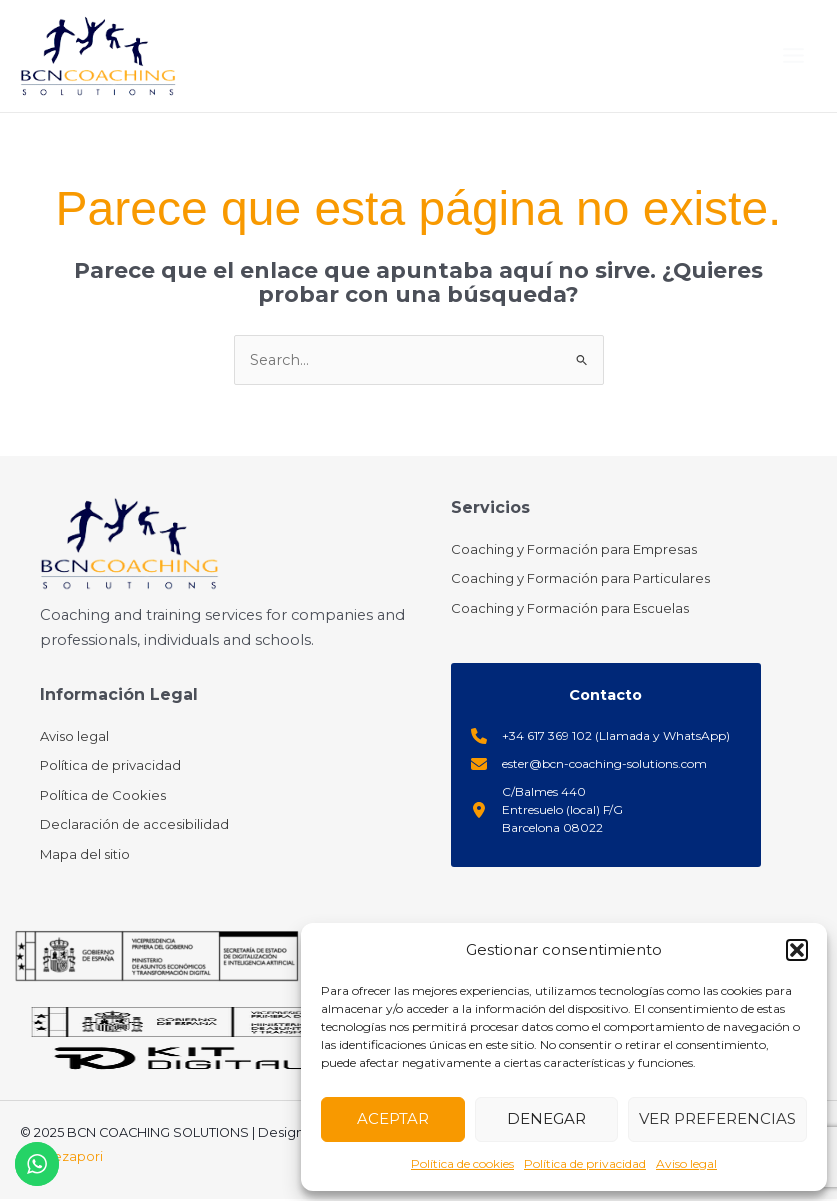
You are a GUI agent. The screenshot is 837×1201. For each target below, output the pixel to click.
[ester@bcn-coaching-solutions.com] (589, 765)
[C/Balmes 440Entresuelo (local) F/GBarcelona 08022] (547, 811)
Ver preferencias (717, 1118)
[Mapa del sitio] (85, 856)
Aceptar (393, 1118)
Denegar (546, 1118)
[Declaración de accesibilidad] (134, 827)
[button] (797, 950)
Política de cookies (462, 1163)
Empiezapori (61, 1158)
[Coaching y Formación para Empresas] (574, 552)
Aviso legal (686, 1163)
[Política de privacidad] (110, 768)
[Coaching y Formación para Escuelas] (570, 611)
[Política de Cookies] (103, 797)
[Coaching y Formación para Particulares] (580, 581)
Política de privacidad (585, 1163)
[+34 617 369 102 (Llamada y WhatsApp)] (600, 737)
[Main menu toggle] (793, 56)
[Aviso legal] (74, 738)
